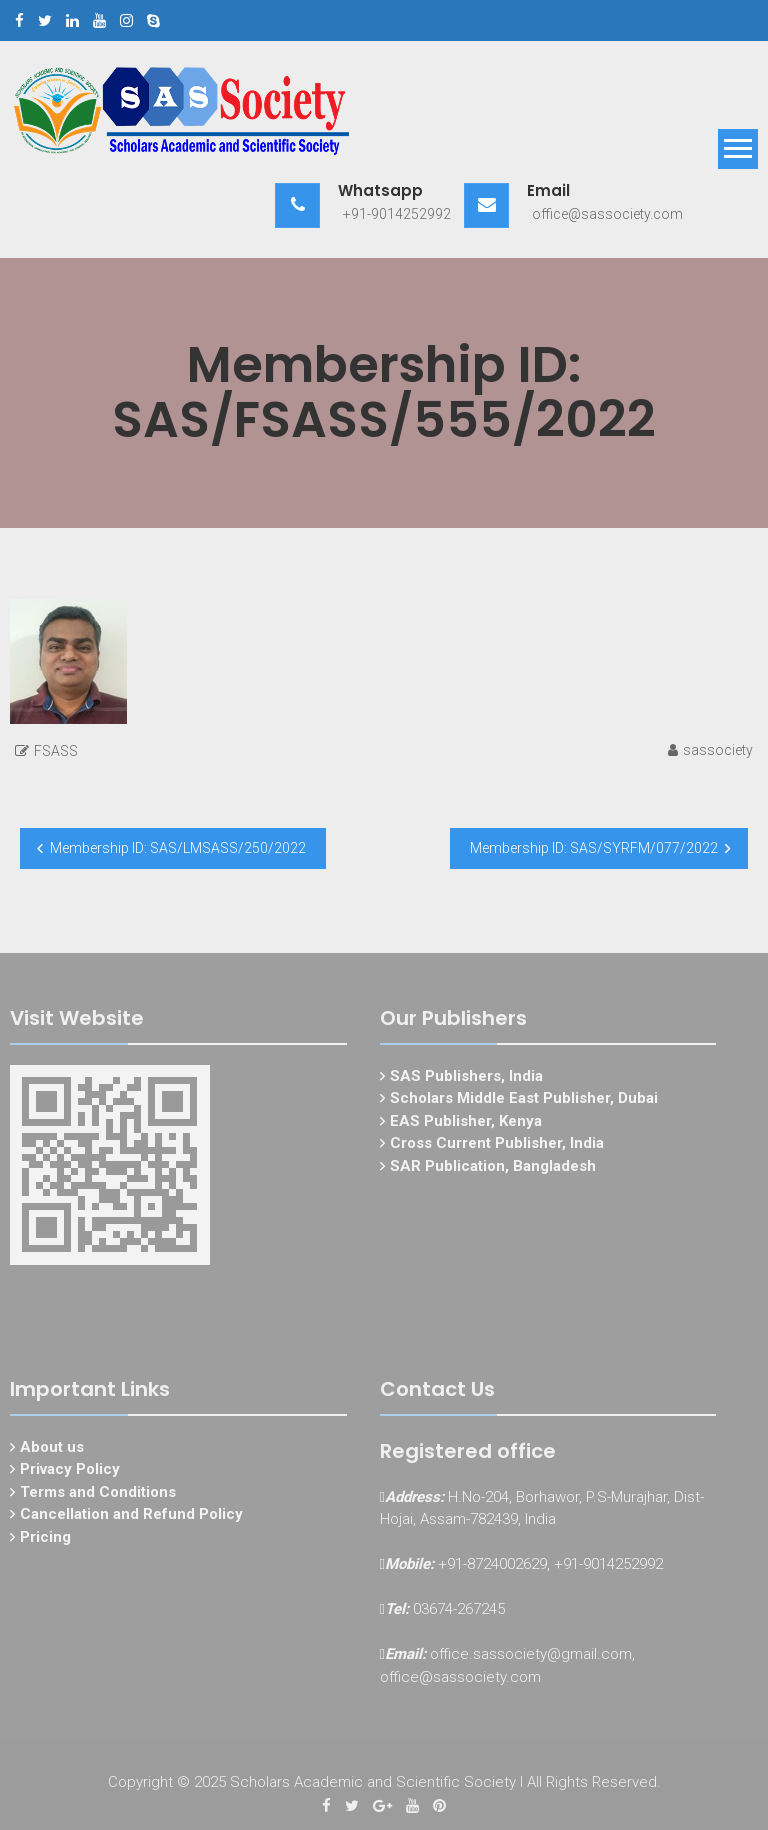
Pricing (45, 1541)
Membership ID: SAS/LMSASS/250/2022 (178, 848)
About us (52, 1451)
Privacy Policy (70, 1474)
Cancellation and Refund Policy (131, 1519)
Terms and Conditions (98, 1496)
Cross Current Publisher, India (497, 1148)
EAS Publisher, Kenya (466, 1125)
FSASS (56, 751)
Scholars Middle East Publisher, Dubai (524, 1103)
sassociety (718, 750)
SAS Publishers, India (466, 1080)
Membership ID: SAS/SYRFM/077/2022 (594, 848)
